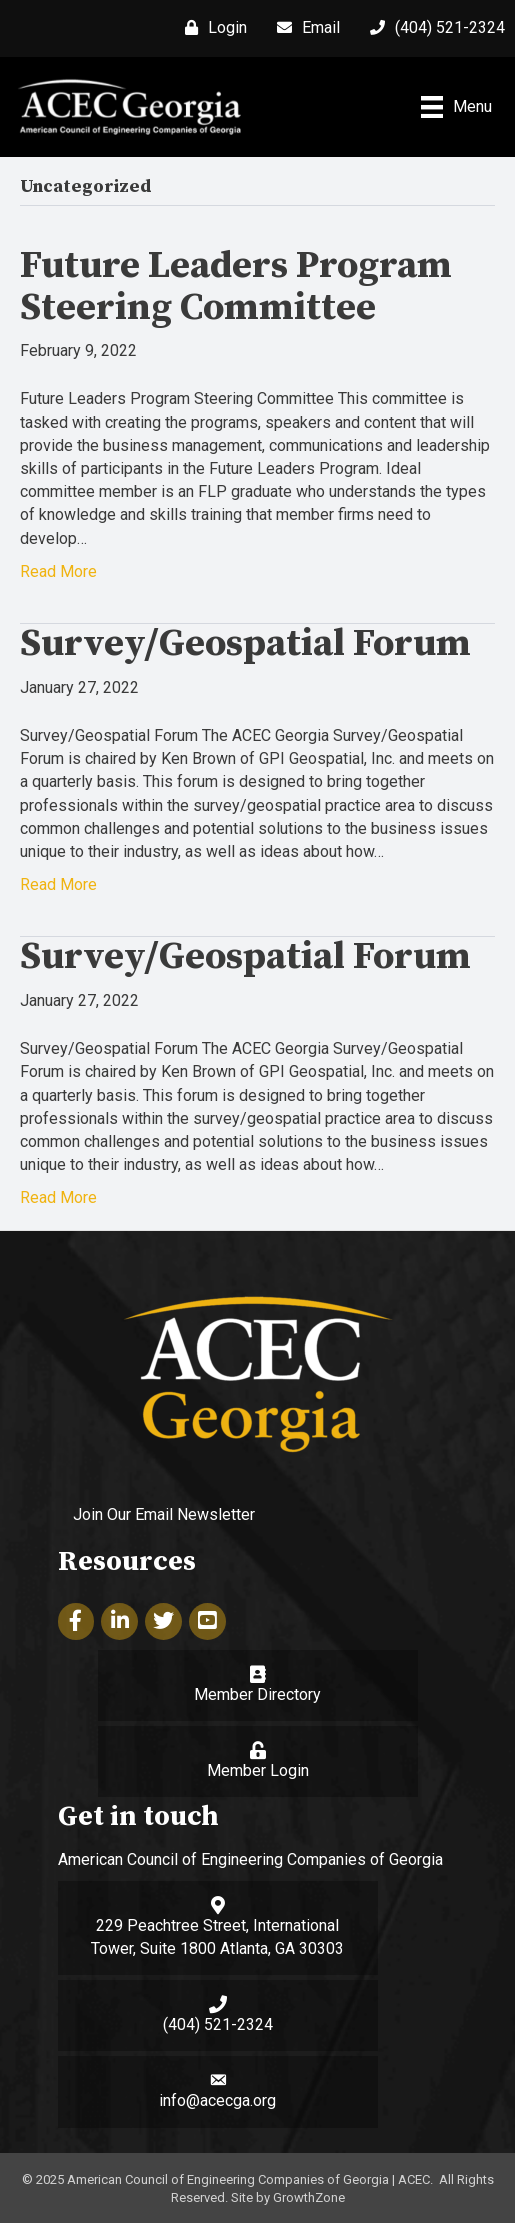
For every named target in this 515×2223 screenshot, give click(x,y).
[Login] (211, 28)
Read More (58, 571)
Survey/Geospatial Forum (245, 644)
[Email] (303, 28)
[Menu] (456, 107)
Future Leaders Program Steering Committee (236, 287)
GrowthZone (309, 2197)
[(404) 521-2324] (432, 28)
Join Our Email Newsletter (164, 1514)
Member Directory (257, 1694)
